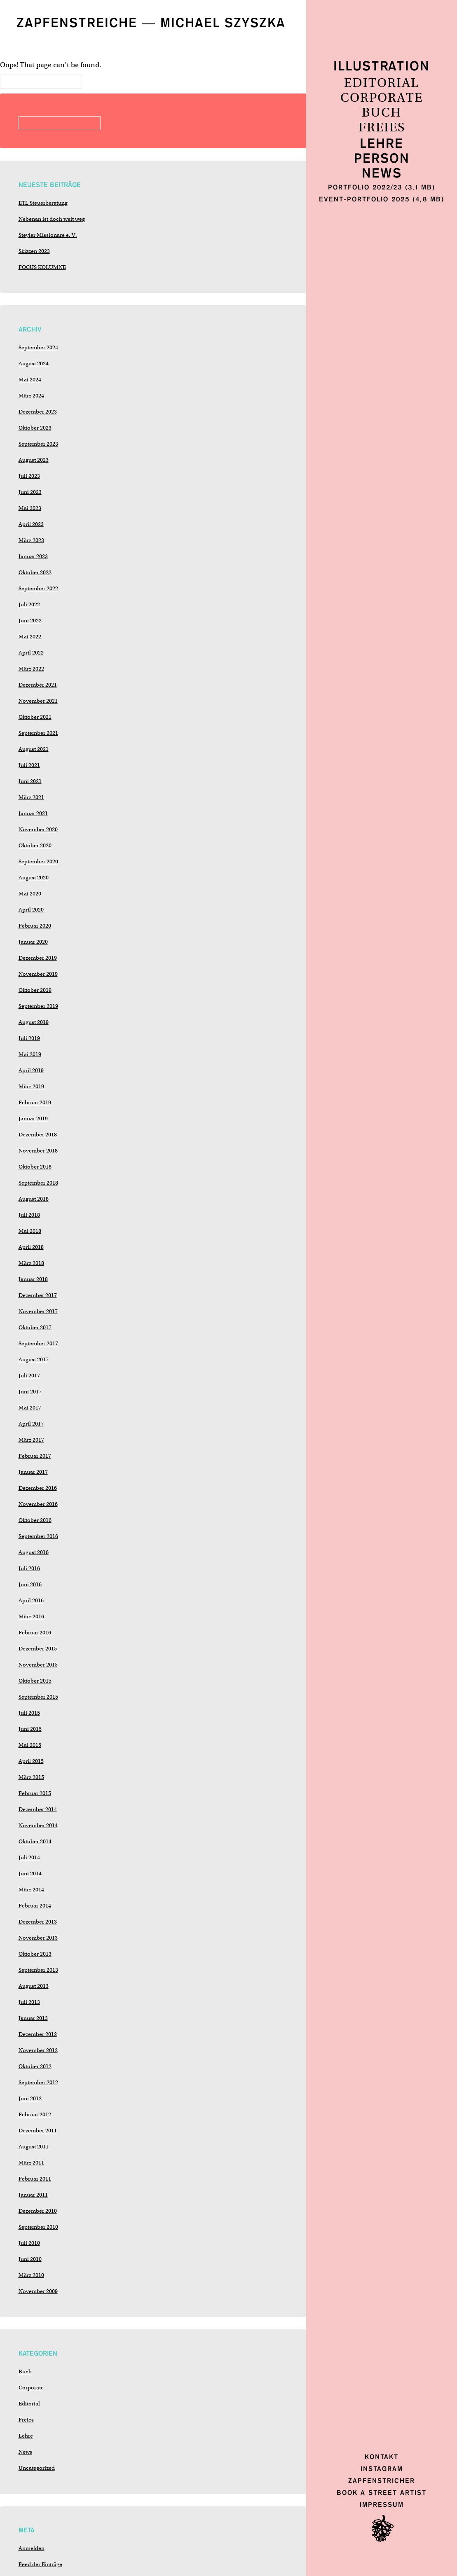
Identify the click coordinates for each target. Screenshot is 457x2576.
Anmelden (32, 2548)
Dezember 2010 (38, 2210)
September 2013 (38, 1969)
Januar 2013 (33, 2018)
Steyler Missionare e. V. (48, 234)
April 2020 (31, 909)
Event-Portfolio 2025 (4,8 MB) (381, 199)
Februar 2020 (35, 925)
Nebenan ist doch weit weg (52, 218)
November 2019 (38, 973)
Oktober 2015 (35, 1680)
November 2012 (38, 2050)
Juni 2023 (30, 492)
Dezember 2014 (38, 1809)
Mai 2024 (30, 379)
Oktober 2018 (35, 1166)
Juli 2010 (29, 2242)
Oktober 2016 (35, 1520)
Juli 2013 (29, 2002)
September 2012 (38, 2082)
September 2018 (38, 1182)
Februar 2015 (35, 1793)
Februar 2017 (35, 1455)
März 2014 (31, 1889)
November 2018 (38, 1150)
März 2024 (31, 395)
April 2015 (31, 1761)
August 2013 (34, 1985)
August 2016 (34, 1552)
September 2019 (38, 1006)
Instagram (382, 2469)
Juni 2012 (30, 2098)
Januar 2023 (33, 556)
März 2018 (31, 1263)
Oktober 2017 (35, 1327)
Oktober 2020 (35, 845)
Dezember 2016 (38, 1487)
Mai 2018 (30, 1230)
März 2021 (31, 797)
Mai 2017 (30, 1407)
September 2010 (38, 2226)
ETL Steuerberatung (43, 202)
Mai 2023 (30, 508)
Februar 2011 (35, 2178)
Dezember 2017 (38, 1295)
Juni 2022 (30, 620)
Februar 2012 (35, 2114)
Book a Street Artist (382, 2493)
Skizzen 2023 (34, 251)
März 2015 (31, 1777)
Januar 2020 (33, 941)
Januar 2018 (33, 1279)
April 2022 (31, 652)
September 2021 (38, 732)
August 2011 (34, 2146)
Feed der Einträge (40, 2564)
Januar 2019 (33, 1118)
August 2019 (34, 1022)
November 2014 (38, 1825)
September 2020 (38, 861)
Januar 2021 (33, 813)
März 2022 (31, 668)
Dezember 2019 (38, 957)
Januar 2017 (33, 1471)
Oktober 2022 (35, 572)
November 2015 (38, 1664)
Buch (381, 112)
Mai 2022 (30, 636)
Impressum (382, 2504)
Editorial (381, 83)
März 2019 (31, 1086)
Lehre (381, 144)
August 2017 (34, 1359)
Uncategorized (37, 2467)
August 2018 (34, 1198)
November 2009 (38, 2291)
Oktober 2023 (35, 427)
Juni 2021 (30, 781)
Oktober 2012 (35, 2066)
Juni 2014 (30, 1873)
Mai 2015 (30, 1745)
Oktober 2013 (35, 1953)
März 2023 (31, 540)
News (382, 173)
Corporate (381, 98)
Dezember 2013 (38, 1921)
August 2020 (34, 877)
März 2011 (31, 2162)
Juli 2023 (29, 475)
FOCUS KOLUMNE (42, 267)
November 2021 (38, 700)
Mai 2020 (30, 893)
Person (382, 159)
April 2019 (31, 1070)
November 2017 (38, 1311)
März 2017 (31, 1439)
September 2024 (38, 347)
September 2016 (38, 1536)
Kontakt (381, 2457)
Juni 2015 (30, 1728)
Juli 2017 (29, 1375)
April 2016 (31, 1600)
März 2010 (31, 2275)
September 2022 (38, 588)
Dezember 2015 (38, 1648)
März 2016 (31, 1616)
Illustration (381, 66)
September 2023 (38, 443)
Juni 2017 (30, 1391)
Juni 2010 (30, 2259)
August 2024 (34, 363)
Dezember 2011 (38, 2130)
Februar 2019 (35, 1102)
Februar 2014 (35, 1905)
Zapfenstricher (381, 2481)
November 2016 (38, 1504)
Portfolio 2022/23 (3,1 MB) (381, 187)
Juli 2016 (29, 1568)
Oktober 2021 (35, 716)
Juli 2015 (29, 1712)
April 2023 (31, 524)
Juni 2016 (30, 1584)
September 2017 (38, 1343)
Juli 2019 (29, 1038)
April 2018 (31, 1247)
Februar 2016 (35, 1632)
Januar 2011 (33, 2194)
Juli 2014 (29, 1857)
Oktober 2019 (35, 989)
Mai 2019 (30, 1054)
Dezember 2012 (38, 2034)
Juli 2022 (29, 604)
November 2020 (38, 829)
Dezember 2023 (38, 411)
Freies (382, 127)
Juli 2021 (29, 765)
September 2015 (38, 1696)
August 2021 (34, 749)
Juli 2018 (29, 1214)
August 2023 (34, 459)
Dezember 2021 (38, 684)
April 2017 (31, 1423)
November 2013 (38, 1937)
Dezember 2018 (38, 1134)
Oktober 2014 (35, 1841)
